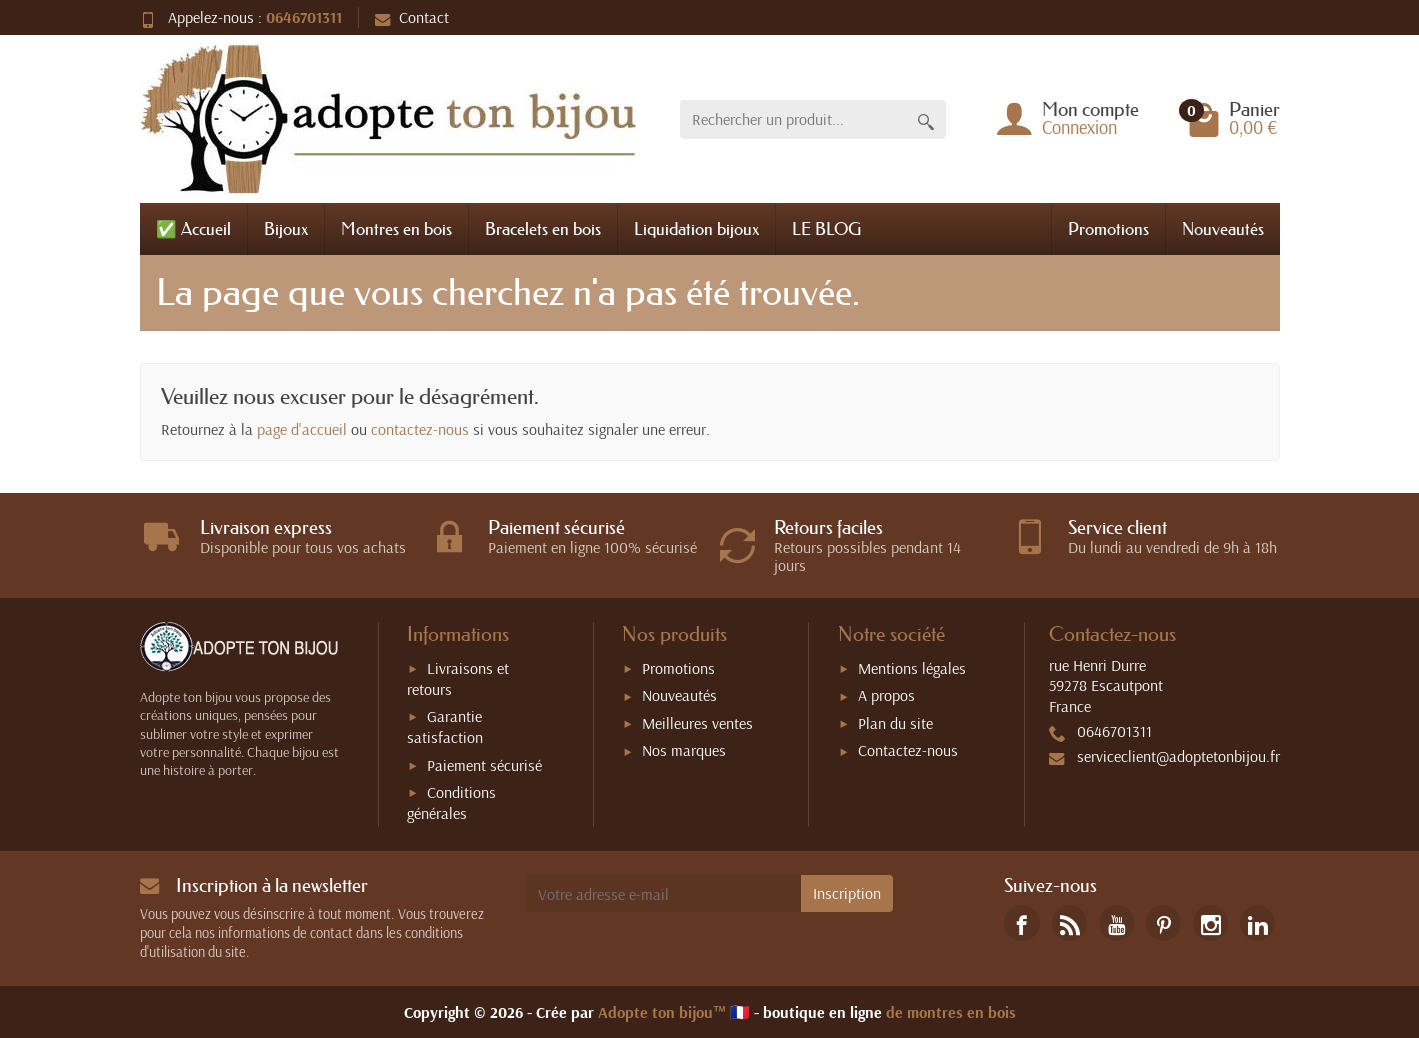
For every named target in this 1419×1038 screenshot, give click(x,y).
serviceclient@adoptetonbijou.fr (1178, 756)
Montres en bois (396, 228)
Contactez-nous (908, 750)
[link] (1021, 922)
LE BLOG (826, 228)
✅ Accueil (193, 228)
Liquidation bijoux (696, 228)
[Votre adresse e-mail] (663, 893)
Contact (412, 17)
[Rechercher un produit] (793, 119)
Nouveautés (1223, 228)
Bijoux (286, 228)
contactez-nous (420, 429)
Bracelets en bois (543, 228)
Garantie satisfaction (445, 726)
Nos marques (684, 750)
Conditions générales (451, 802)
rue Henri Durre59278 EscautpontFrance (1106, 686)
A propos (886, 695)
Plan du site (895, 723)
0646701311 (304, 17)
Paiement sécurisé (484, 765)
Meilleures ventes (697, 723)
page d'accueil (302, 429)
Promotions (1108, 228)
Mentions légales (912, 668)
